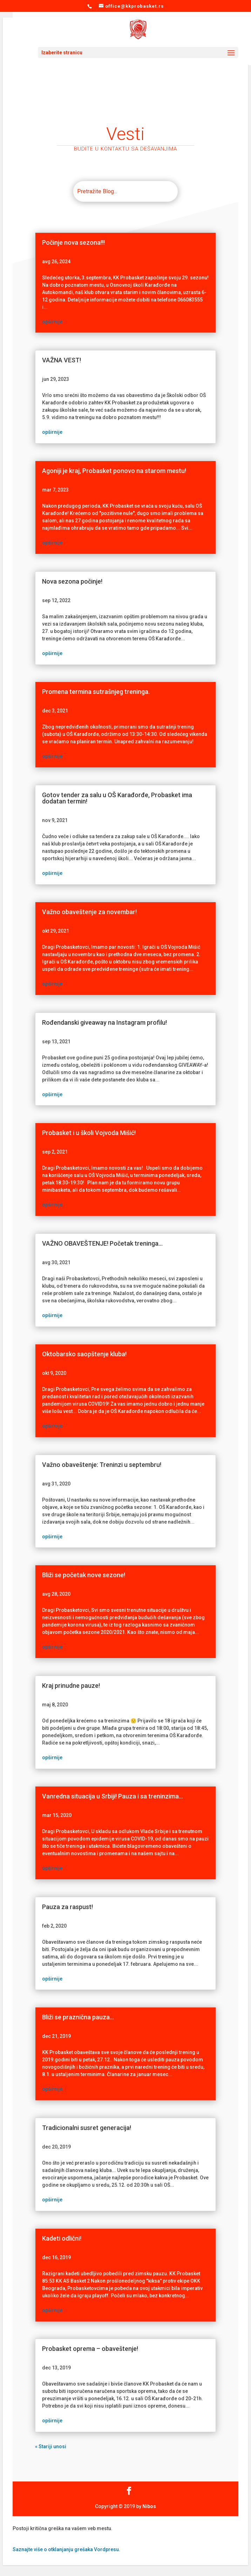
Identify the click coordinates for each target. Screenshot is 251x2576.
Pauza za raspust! (67, 1906)
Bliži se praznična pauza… (78, 2017)
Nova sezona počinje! (72, 581)
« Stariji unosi (50, 2446)
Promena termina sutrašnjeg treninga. (96, 691)
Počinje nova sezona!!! (73, 242)
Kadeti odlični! (61, 2238)
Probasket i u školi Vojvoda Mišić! (89, 1132)
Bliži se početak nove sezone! (83, 1575)
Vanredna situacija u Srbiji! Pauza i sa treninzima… (112, 1796)
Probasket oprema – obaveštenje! (90, 2348)
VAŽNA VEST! (61, 360)
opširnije (52, 322)
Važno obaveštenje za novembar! (89, 911)
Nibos (149, 2506)
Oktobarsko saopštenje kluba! (84, 1354)
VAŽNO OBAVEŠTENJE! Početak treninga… (102, 1243)
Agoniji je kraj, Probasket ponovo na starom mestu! (114, 470)
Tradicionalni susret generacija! (86, 2127)
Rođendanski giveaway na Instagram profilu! (104, 1022)
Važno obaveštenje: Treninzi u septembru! (101, 1464)
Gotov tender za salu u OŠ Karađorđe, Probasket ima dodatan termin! (117, 798)
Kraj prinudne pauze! (71, 1685)
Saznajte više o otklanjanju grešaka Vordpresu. (66, 2549)
